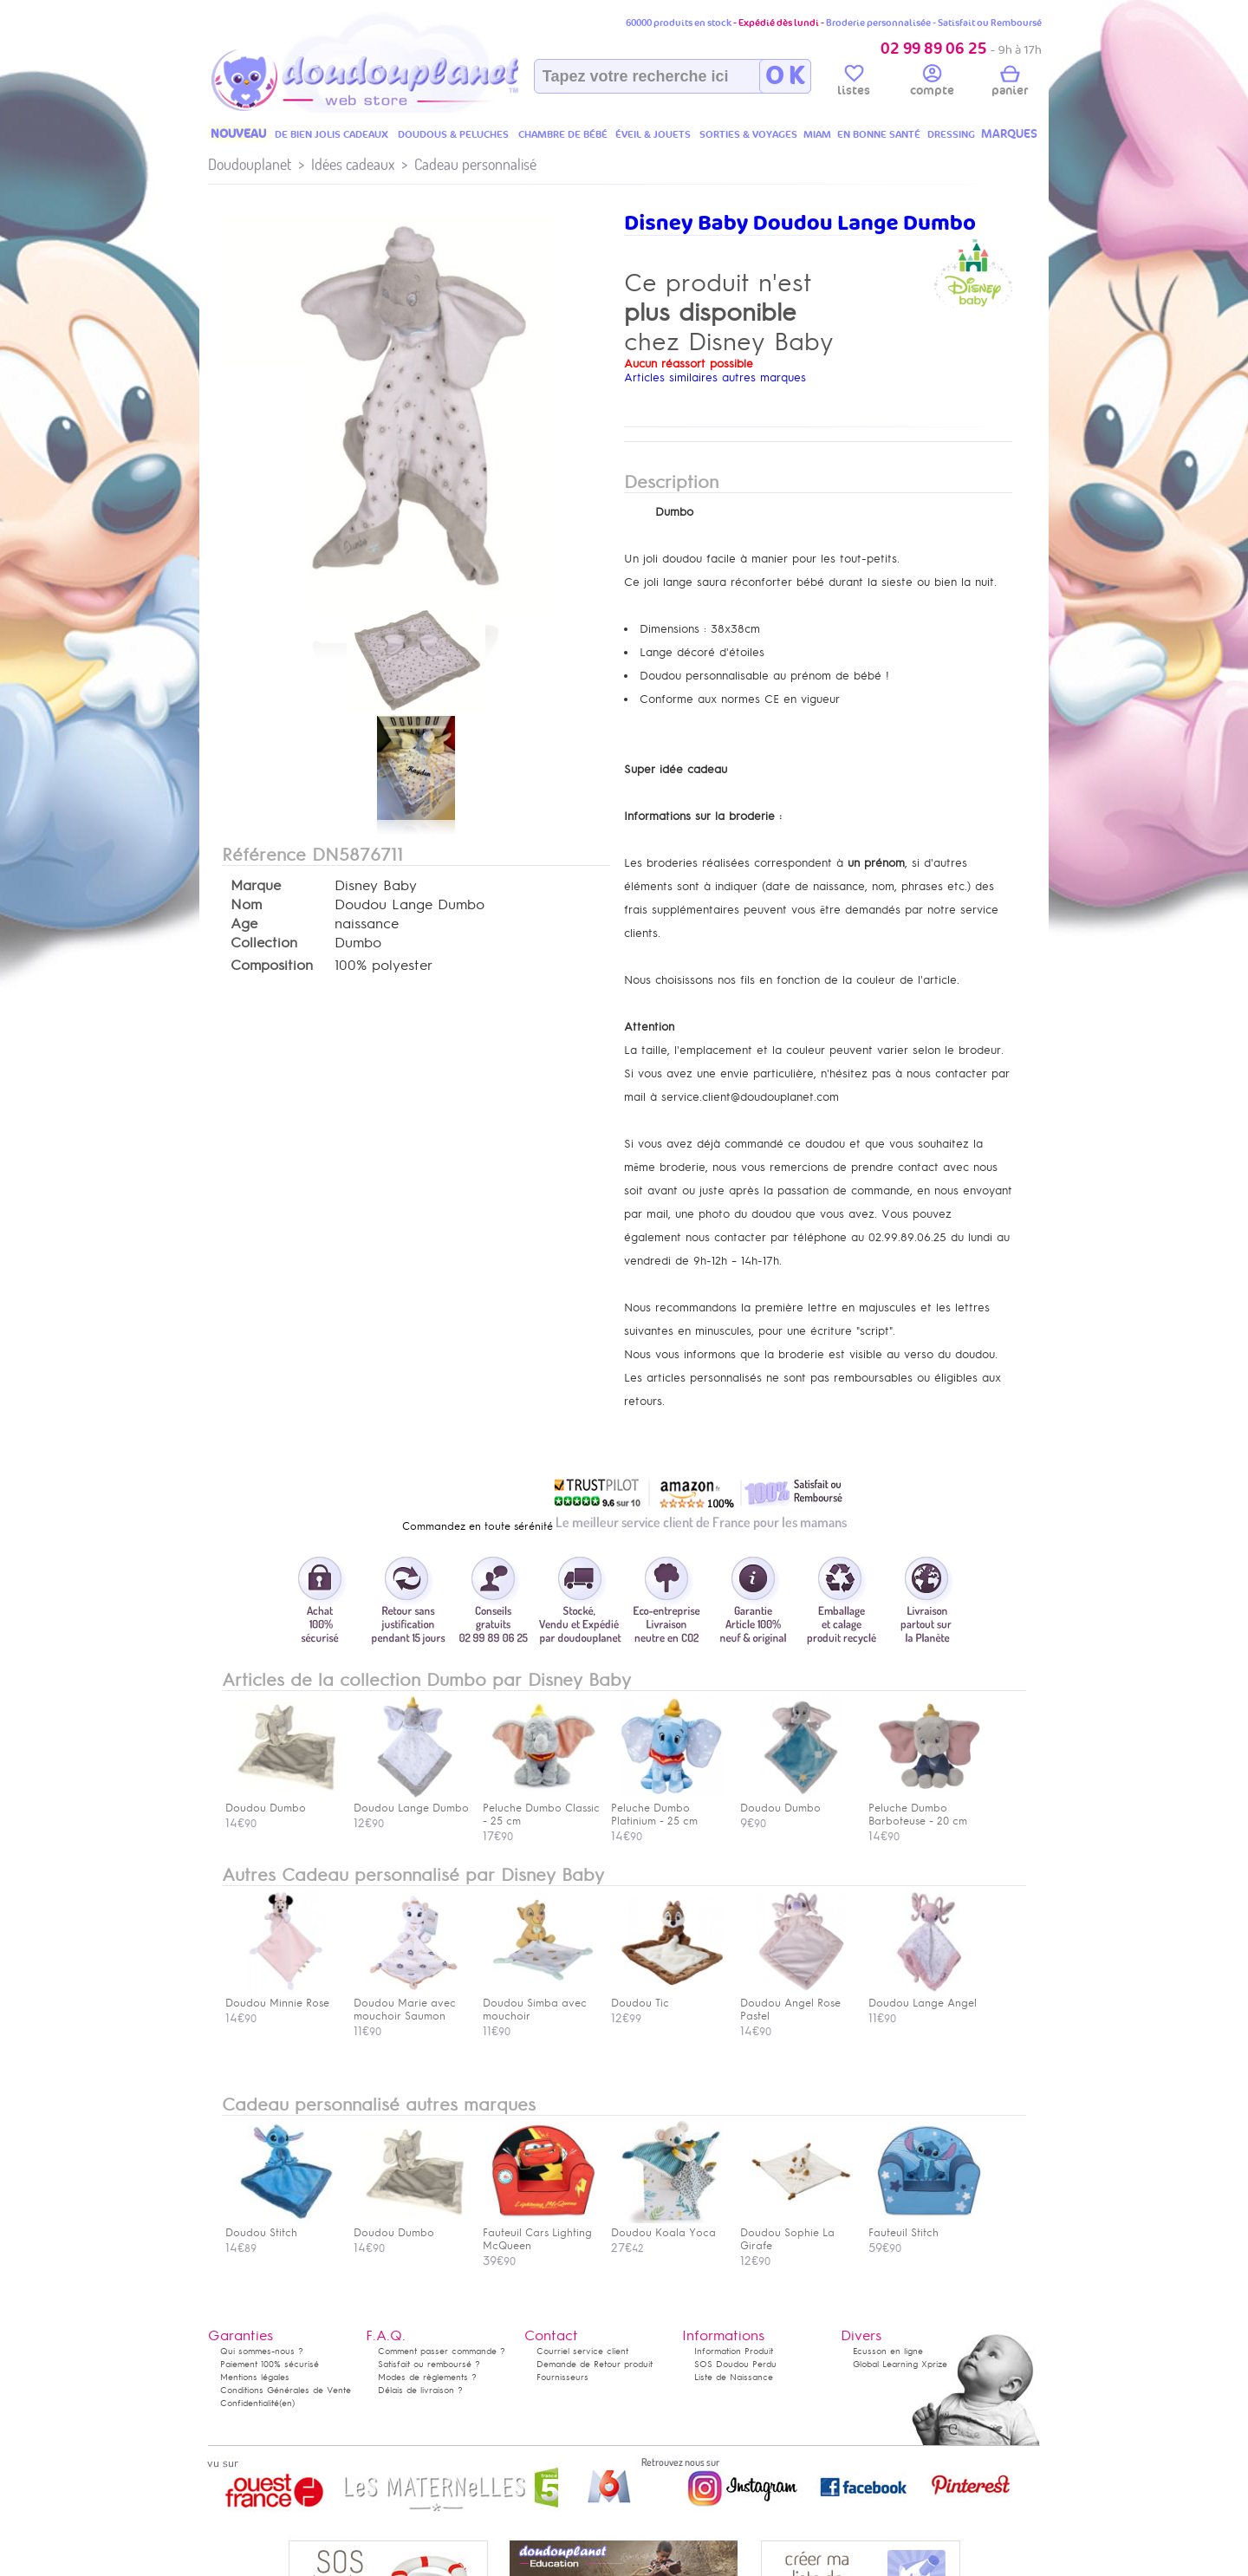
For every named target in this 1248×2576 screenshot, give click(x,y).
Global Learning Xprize (900, 2364)
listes (853, 83)
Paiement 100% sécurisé (269, 2364)
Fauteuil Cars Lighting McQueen (539, 2233)
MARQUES (1009, 134)
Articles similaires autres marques (715, 377)
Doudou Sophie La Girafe (796, 2233)
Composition (272, 965)
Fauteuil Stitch (924, 2226)
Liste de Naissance (733, 2377)
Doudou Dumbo (410, 2226)
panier (1009, 83)
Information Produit (733, 2351)
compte (932, 83)
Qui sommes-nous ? (261, 2351)
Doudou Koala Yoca (667, 2226)
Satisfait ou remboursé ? (429, 2364)
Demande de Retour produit (594, 2364)
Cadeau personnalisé (475, 164)
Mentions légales (254, 2377)
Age (244, 924)
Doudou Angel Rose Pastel (796, 2003)
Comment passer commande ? (441, 2351)
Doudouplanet (249, 164)
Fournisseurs (562, 2377)
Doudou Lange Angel (924, 1996)
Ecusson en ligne (888, 2351)
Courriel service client (582, 2351)
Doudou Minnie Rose (281, 1996)
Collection (264, 943)
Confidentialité (249, 2403)
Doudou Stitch (281, 2226)
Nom (246, 905)
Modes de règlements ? (427, 2377)
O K (784, 76)
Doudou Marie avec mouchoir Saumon (410, 2003)
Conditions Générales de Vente (285, 2390)
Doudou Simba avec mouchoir (539, 2003)
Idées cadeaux (352, 164)
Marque (256, 886)
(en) (287, 2403)
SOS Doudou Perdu (735, 2364)
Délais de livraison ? (420, 2390)
